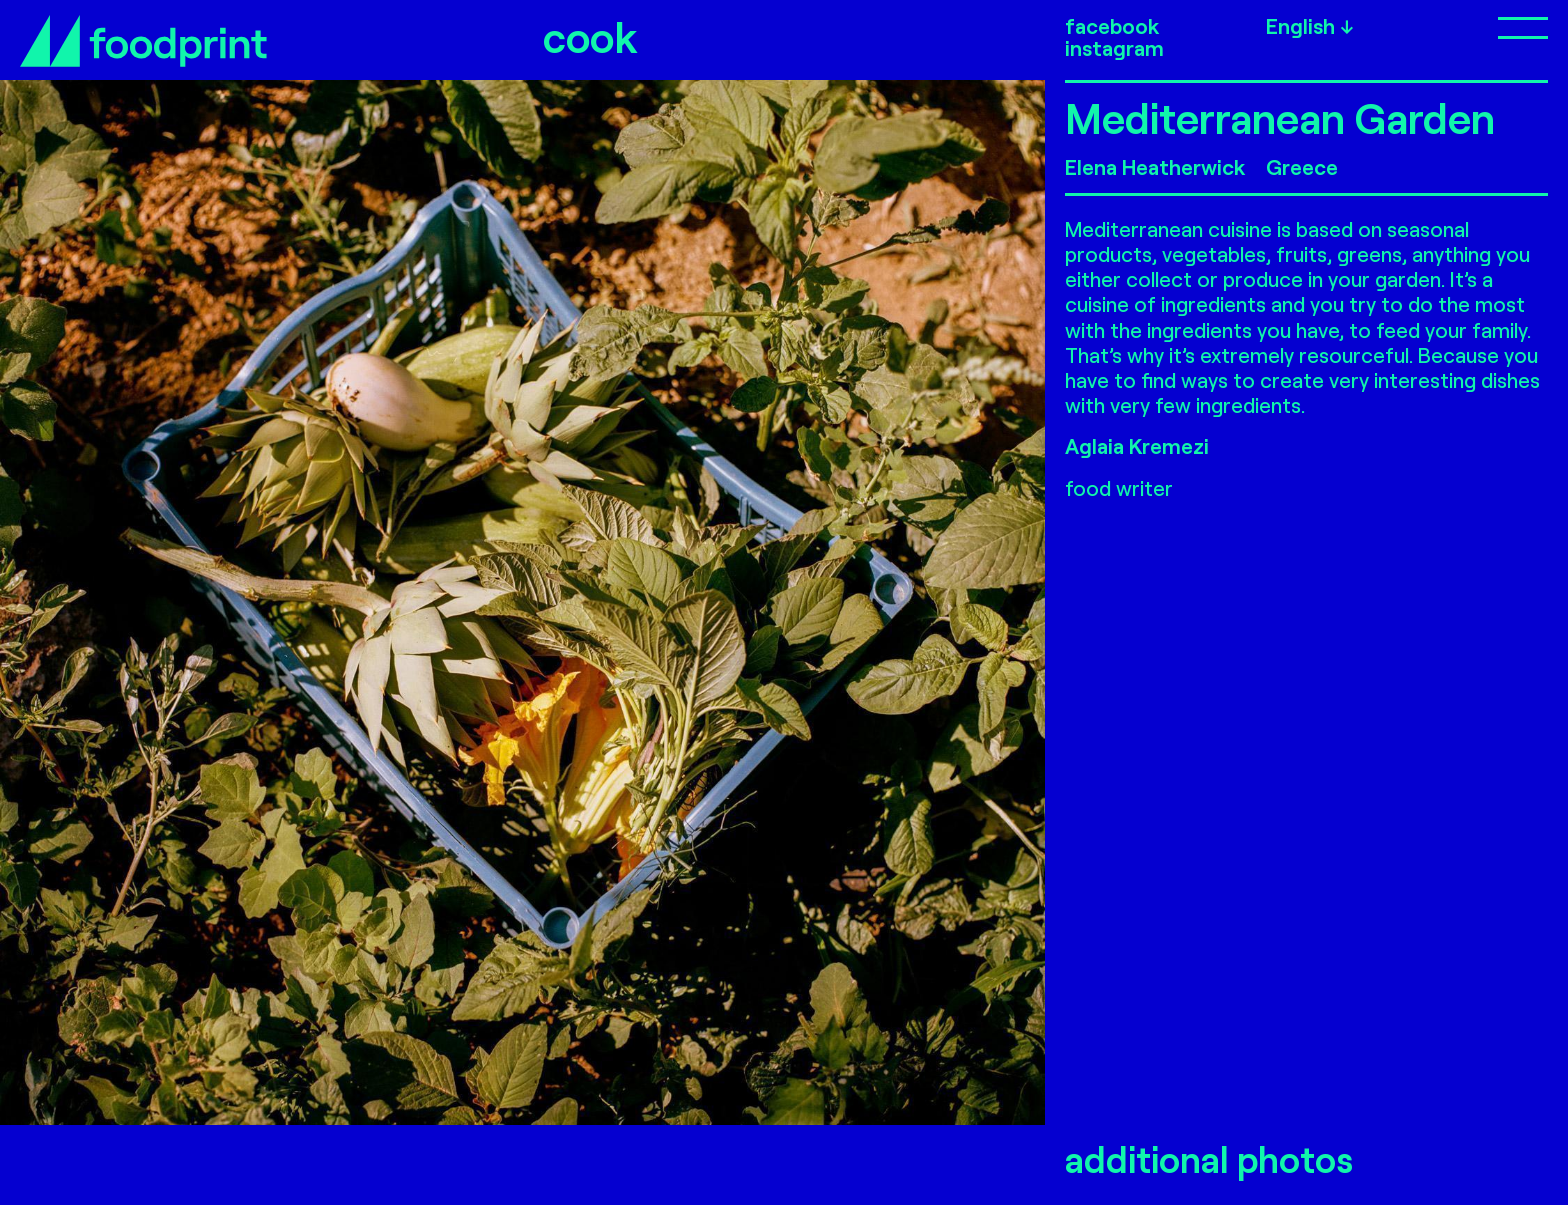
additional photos (1209, 1160)
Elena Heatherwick (1155, 166)
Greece (1302, 166)
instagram (1114, 48)
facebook (1112, 26)
